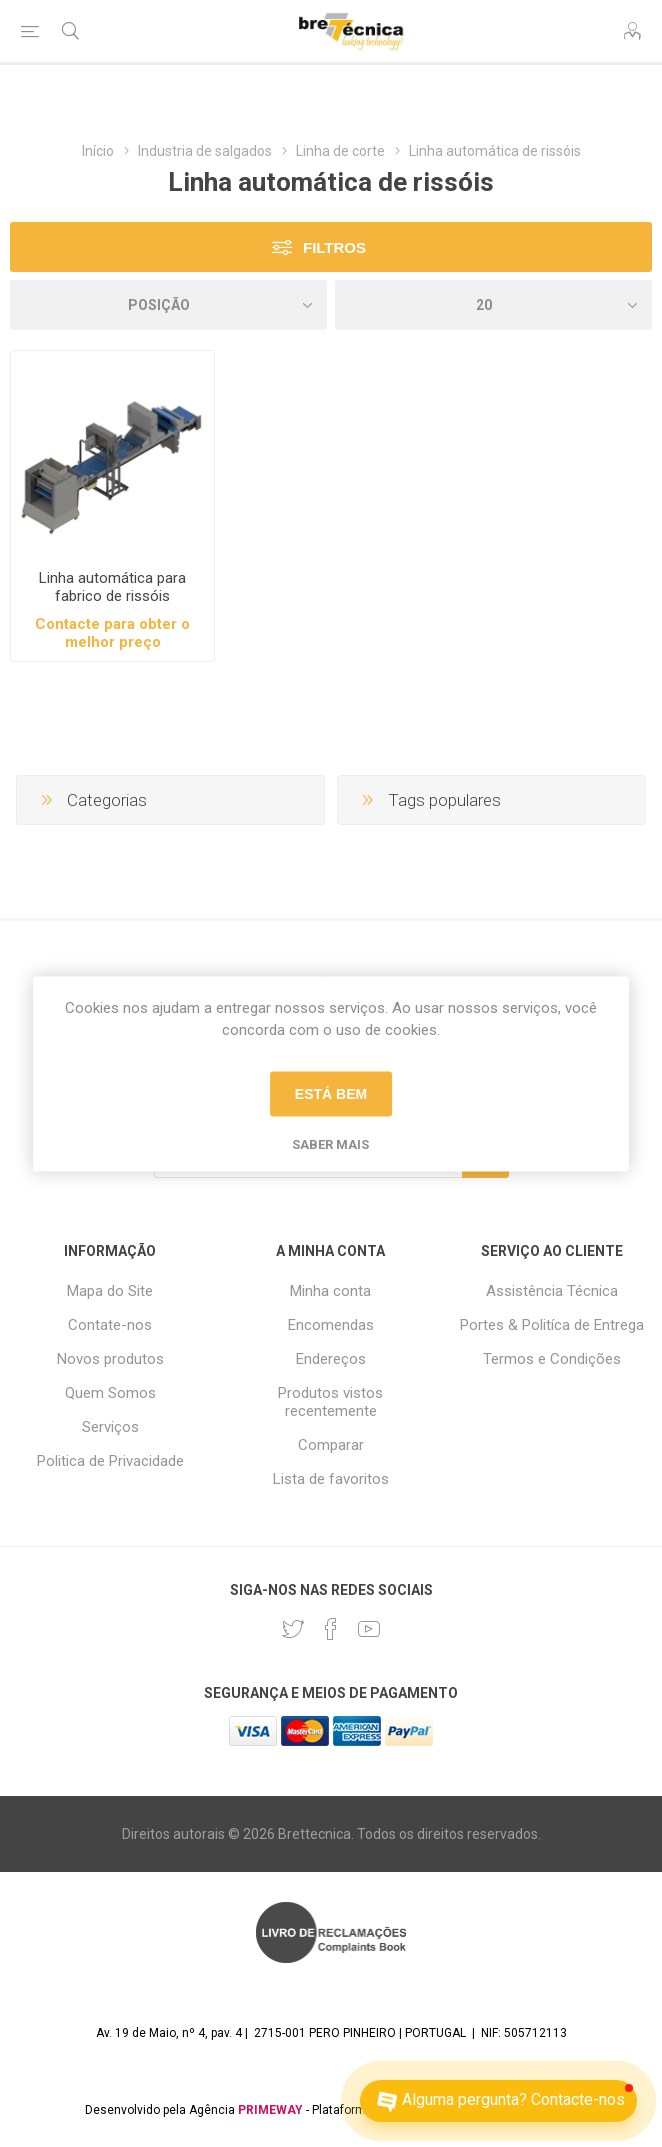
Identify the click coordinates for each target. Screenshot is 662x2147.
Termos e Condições (552, 1359)
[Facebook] (331, 1629)
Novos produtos (110, 1359)
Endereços (331, 1359)
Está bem (331, 1094)
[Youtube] (369, 1629)
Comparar (331, 1445)
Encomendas (331, 1325)
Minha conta (330, 1291)
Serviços (110, 1427)
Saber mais (330, 1143)
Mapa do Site (110, 1291)
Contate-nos (110, 1325)
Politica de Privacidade (110, 1461)
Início (98, 151)
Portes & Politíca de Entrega (552, 1325)
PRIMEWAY (270, 2110)
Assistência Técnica (552, 1291)
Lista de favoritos (331, 1479)
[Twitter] (293, 1629)
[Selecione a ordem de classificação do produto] (168, 305)
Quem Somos (110, 1393)
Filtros (334, 247)
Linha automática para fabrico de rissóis (112, 587)
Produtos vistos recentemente (330, 1402)
